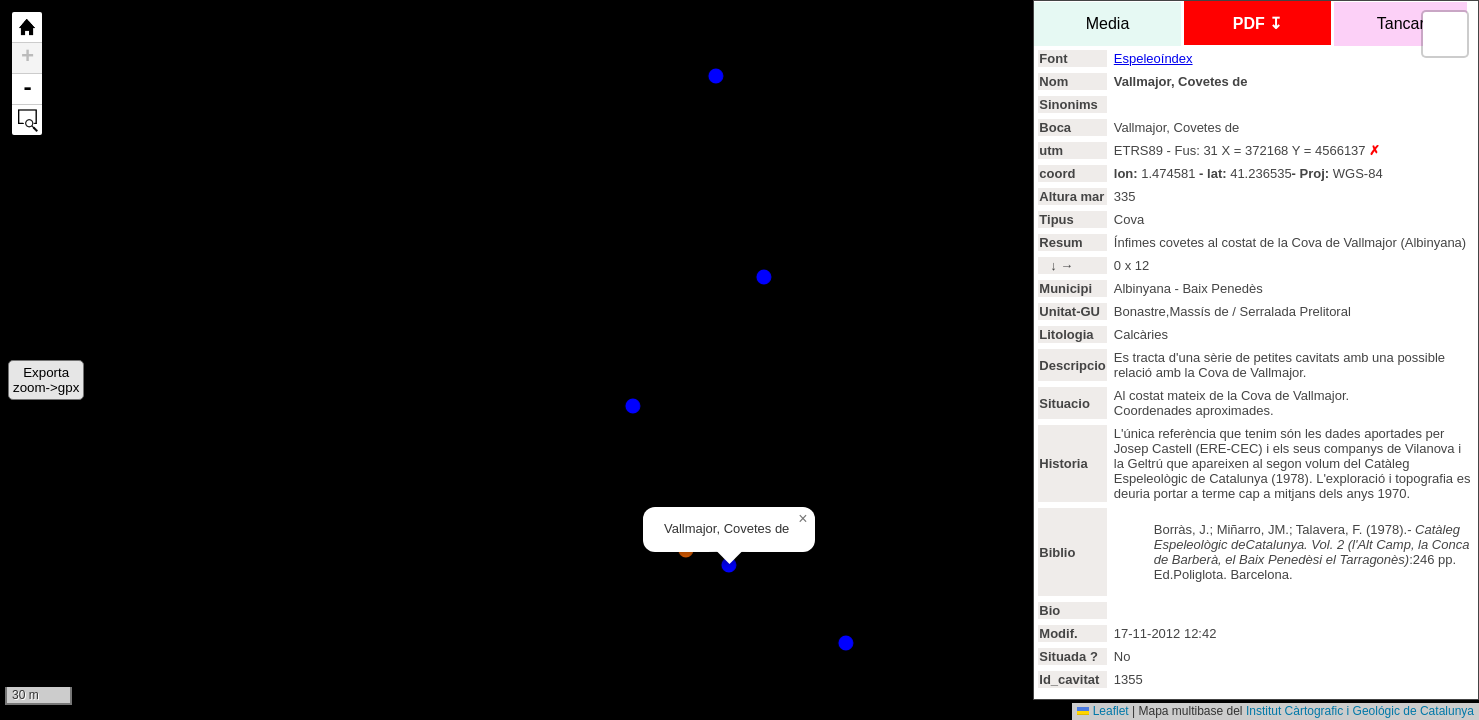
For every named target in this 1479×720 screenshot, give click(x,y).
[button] (803, 519)
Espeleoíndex (1153, 58)
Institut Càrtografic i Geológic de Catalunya (1360, 711)
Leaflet (1102, 711)
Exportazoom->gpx (46, 380)
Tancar (1401, 23)
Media (1107, 23)
